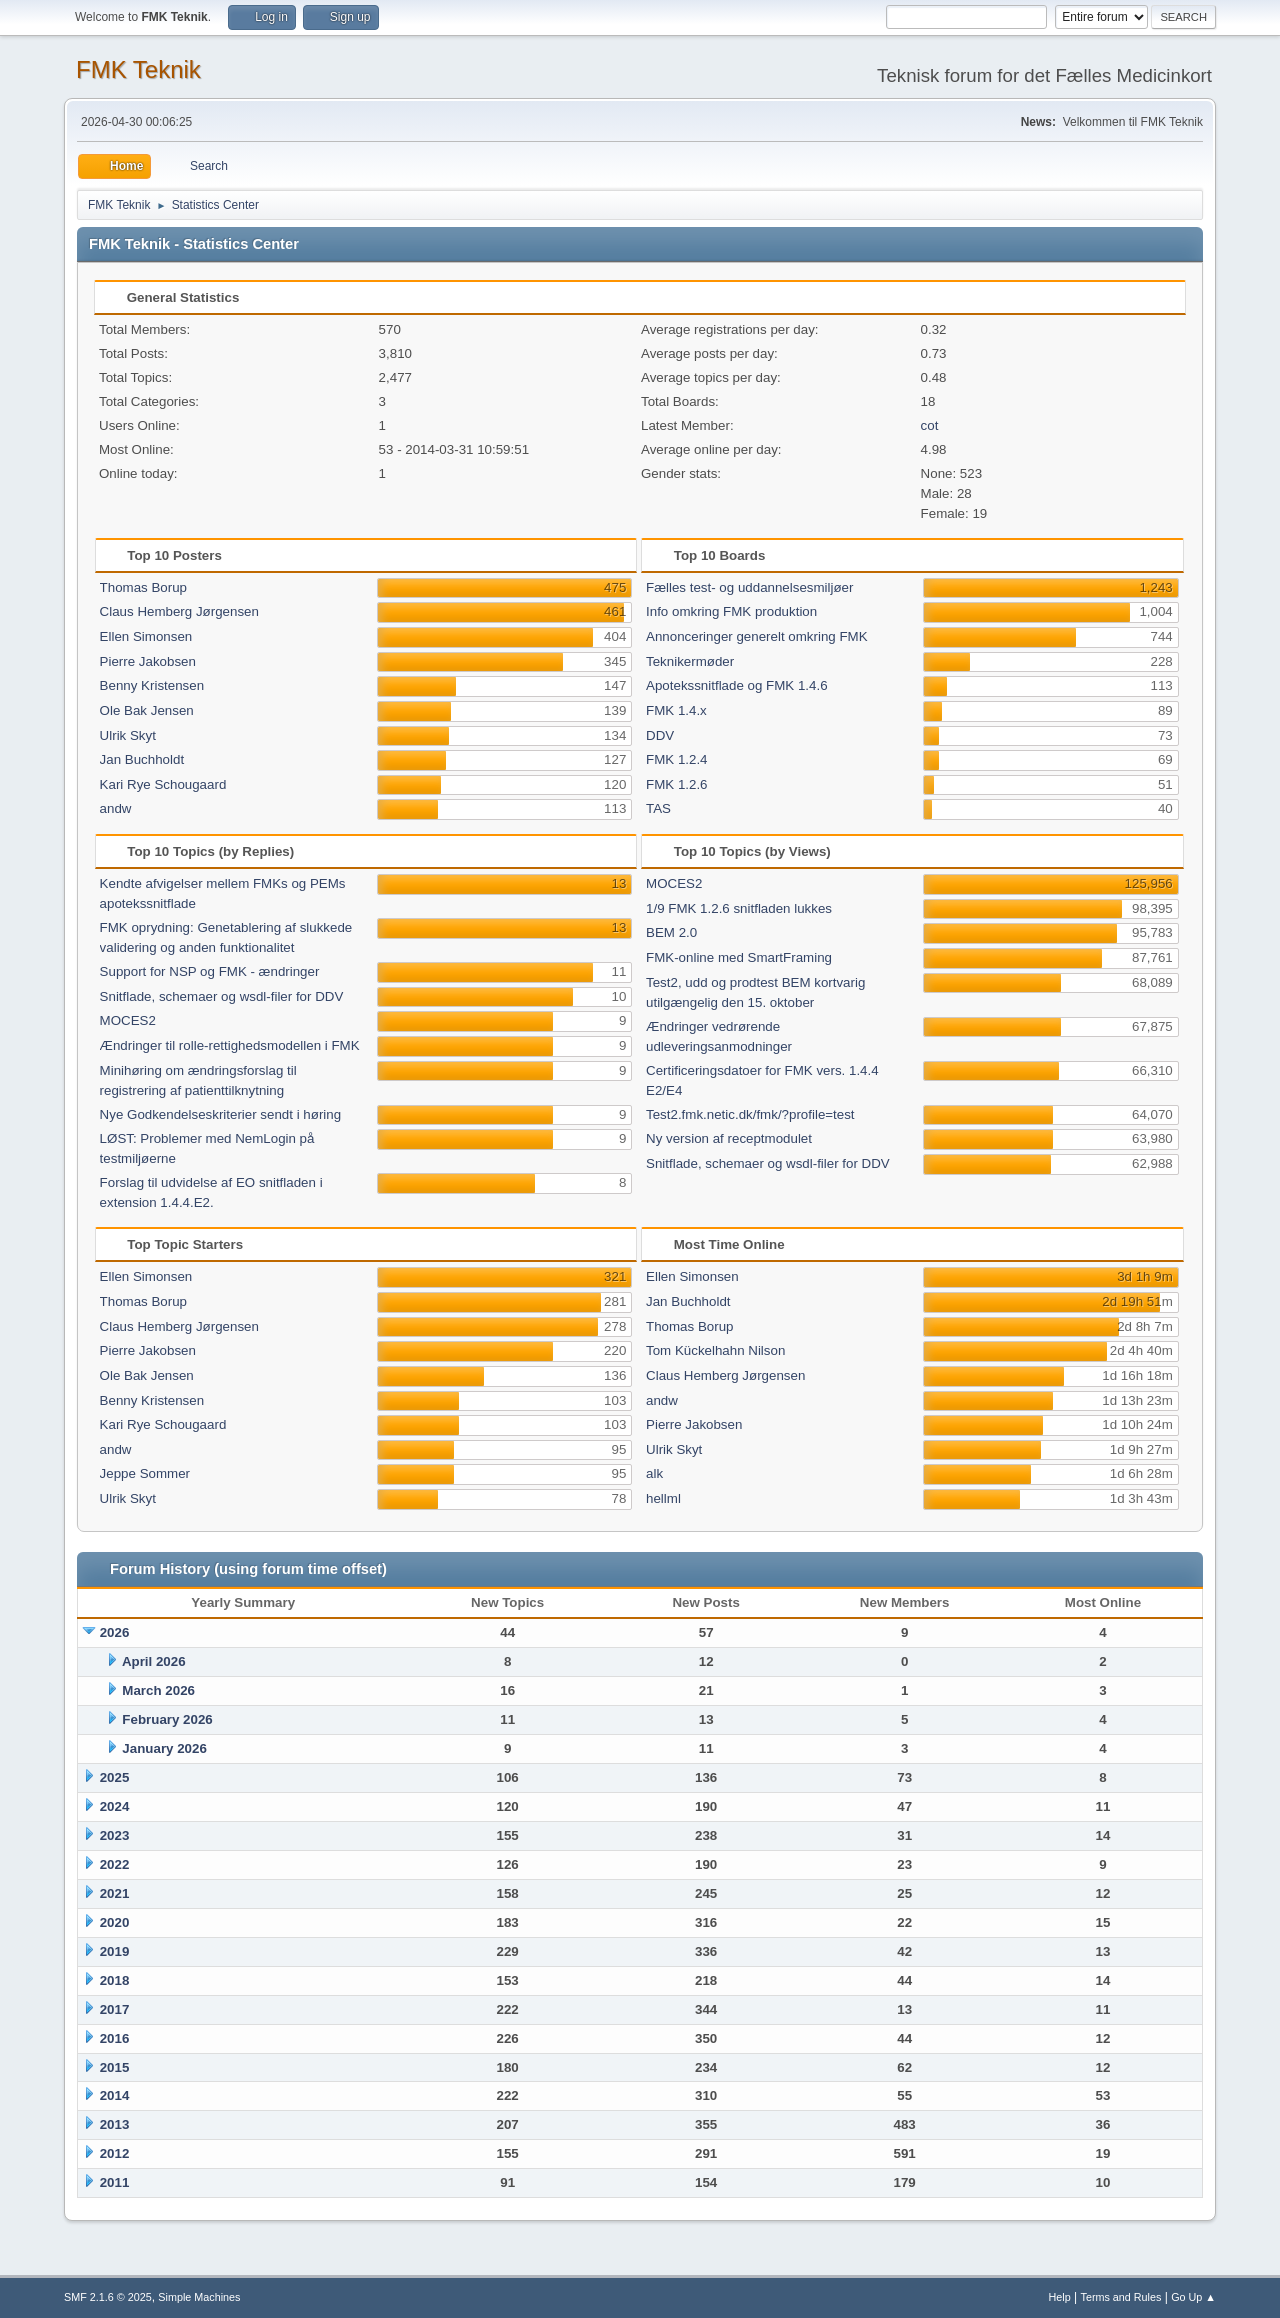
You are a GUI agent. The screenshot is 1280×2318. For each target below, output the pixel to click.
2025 (115, 1777)
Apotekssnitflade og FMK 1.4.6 (737, 685)
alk (654, 1473)
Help (1060, 2297)
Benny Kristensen (152, 685)
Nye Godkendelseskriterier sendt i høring (221, 1114)
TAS (658, 808)
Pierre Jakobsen (148, 661)
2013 (115, 2124)
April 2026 (154, 1661)
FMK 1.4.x (676, 710)
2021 (115, 1893)
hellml (663, 1498)
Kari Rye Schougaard (163, 784)
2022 (115, 1864)
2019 (115, 1951)
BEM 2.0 (671, 932)
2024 (115, 1806)
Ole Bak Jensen (147, 710)
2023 (115, 1835)
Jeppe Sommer (145, 1473)
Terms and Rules (1121, 2297)
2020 (115, 1922)
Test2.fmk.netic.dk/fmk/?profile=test (750, 1114)
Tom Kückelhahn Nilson (715, 1350)
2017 (115, 2009)
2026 (115, 1632)
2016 (115, 2038)
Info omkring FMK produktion (731, 611)
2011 (115, 2182)
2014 (115, 2095)
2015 (115, 2067)
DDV (660, 735)
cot (930, 425)
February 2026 (167, 1719)
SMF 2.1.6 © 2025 (108, 2297)
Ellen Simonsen (146, 636)
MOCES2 (128, 1020)
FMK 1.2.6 (676, 784)
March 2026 (158, 1690)
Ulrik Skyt (128, 735)
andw (116, 808)
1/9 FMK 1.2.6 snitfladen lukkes (739, 908)
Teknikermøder (690, 661)
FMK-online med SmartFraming (739, 957)
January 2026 (164, 1748)
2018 (115, 1980)
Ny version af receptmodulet (729, 1138)
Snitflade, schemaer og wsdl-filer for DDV (222, 996)
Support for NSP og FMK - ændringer (210, 971)
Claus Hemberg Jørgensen (179, 611)
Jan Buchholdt (142, 759)
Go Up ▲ (1193, 2297)
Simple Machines (199, 2297)
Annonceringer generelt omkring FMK (757, 636)
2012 (115, 2153)
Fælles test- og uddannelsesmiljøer (749, 587)
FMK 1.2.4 (676, 759)
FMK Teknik (138, 69)
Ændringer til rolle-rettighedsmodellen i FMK (230, 1045)
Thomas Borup (143, 587)
